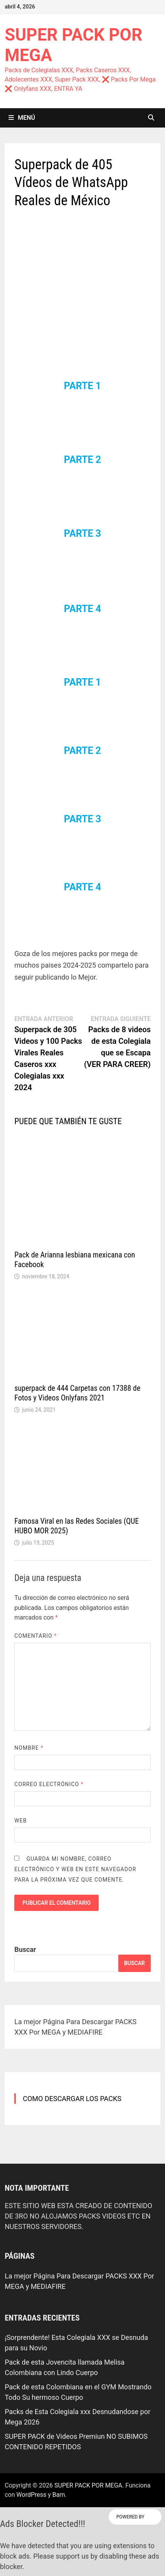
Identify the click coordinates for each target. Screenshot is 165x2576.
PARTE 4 (82, 608)
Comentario (35, 1636)
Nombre (28, 1748)
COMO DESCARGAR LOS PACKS (72, 2098)
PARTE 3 (82, 533)
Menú (21, 117)
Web (20, 1820)
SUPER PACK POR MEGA (88, 2485)
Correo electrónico (49, 1784)
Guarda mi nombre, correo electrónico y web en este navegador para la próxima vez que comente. (75, 1869)
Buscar (25, 1949)
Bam (58, 2494)
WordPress (32, 2494)
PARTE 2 (82, 459)
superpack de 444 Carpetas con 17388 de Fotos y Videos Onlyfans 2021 (77, 1392)
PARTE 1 (82, 385)
